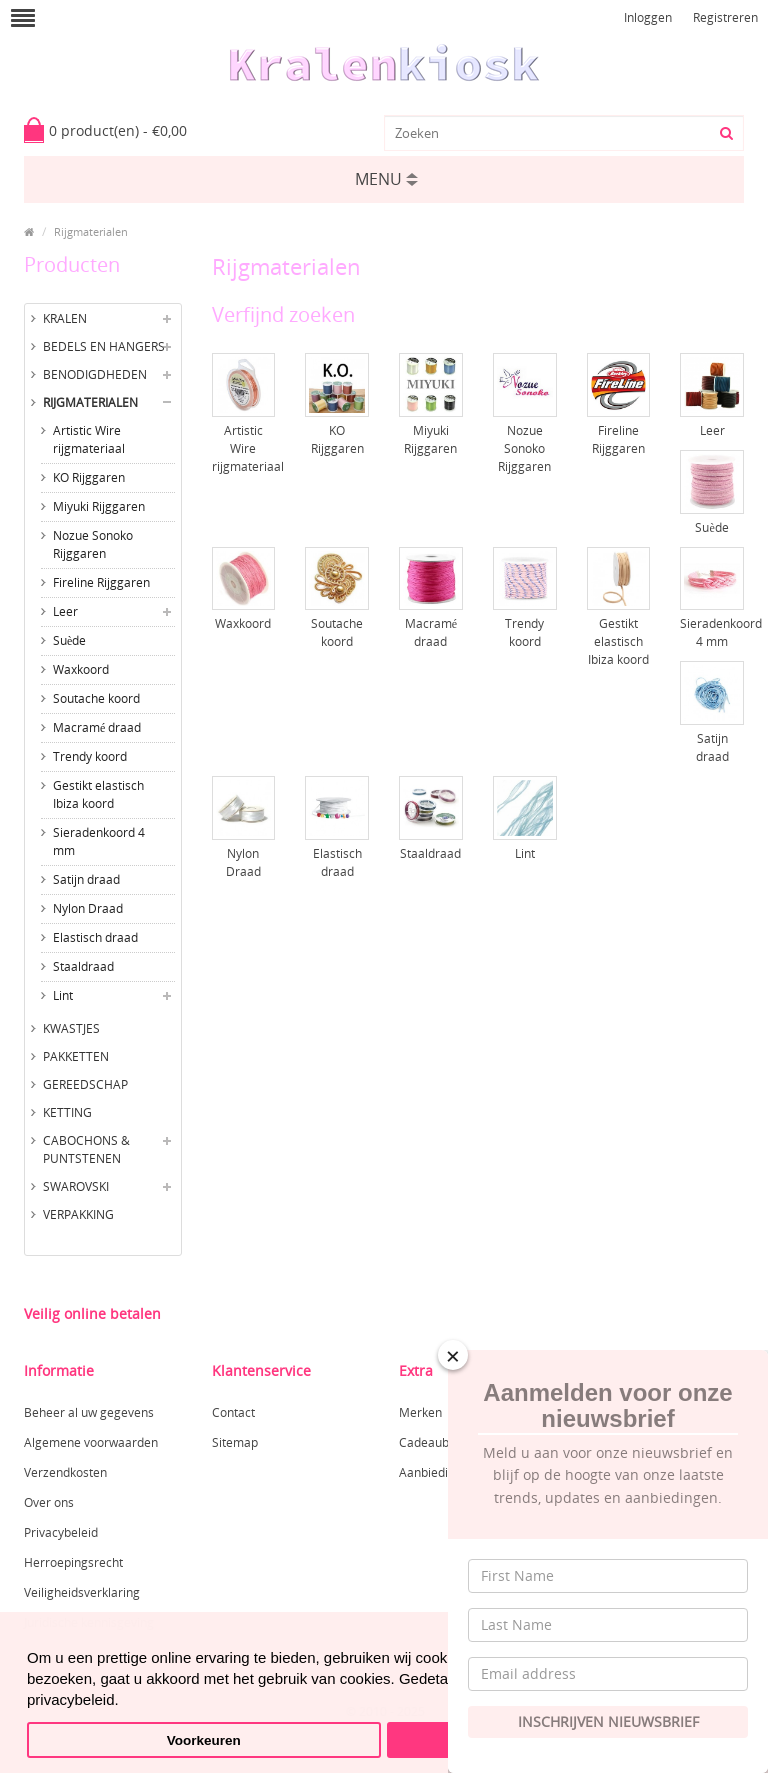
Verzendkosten (65, 1472)
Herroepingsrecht (73, 1562)
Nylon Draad (88, 908)
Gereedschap (85, 1084)
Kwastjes (71, 1028)
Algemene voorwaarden (91, 1442)
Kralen (65, 318)
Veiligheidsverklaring (82, 1592)
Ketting (67, 1112)
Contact (233, 1412)
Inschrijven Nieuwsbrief (608, 1721)
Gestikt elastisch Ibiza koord (98, 794)
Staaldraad (83, 966)
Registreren (725, 17)
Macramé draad (97, 727)
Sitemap (235, 1442)
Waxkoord (81, 669)
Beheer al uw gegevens (89, 1412)
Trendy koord (90, 756)
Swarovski (76, 1186)
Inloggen (648, 17)
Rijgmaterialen (91, 231)
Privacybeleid (61, 1532)
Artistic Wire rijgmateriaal (89, 439)
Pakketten (76, 1056)
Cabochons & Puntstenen (86, 1149)
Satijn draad (86, 879)
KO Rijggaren (89, 477)
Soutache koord (96, 698)
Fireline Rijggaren (101, 582)
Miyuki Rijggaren (99, 506)
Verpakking (78, 1214)
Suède (69, 640)
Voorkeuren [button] (204, 1740)
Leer (65, 611)
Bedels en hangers (104, 346)
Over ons (49, 1502)
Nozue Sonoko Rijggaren (93, 544)
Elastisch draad (95, 937)
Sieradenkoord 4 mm (99, 841)
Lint (63, 995)
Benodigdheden (95, 374)
